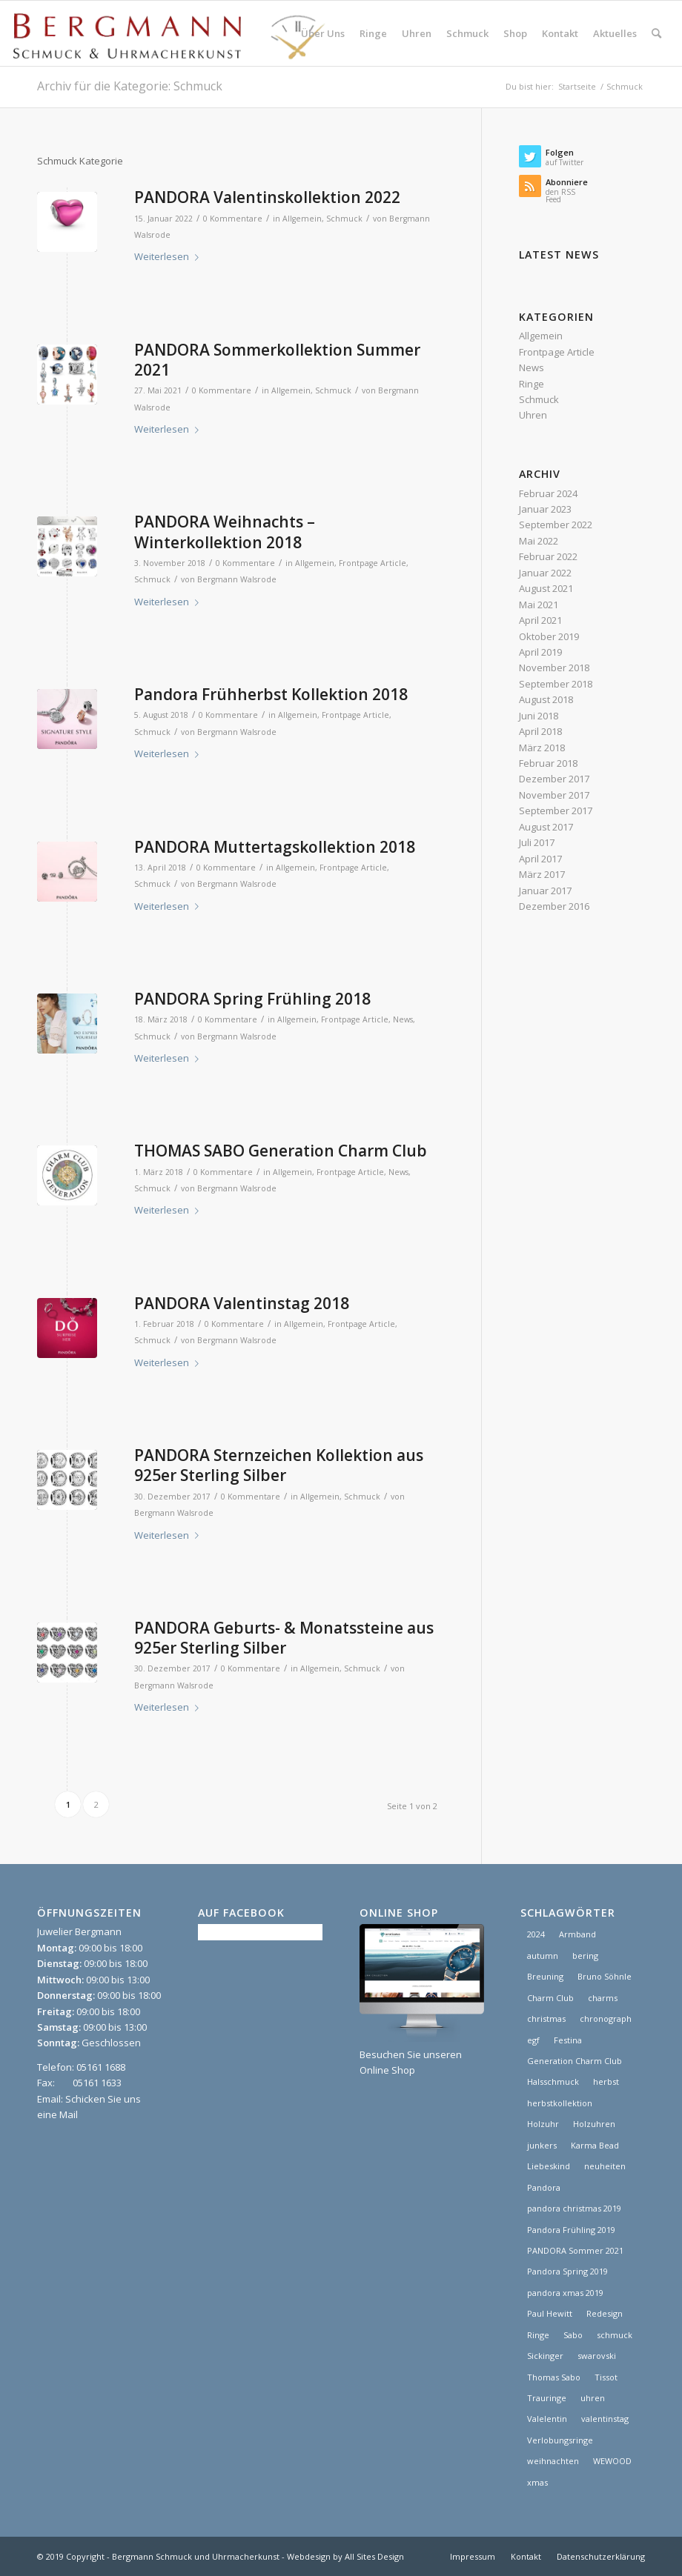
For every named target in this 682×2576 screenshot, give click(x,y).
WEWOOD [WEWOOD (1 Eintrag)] (612, 2460)
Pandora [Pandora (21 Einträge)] (543, 2187)
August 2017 (546, 826)
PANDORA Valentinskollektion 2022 (267, 197)
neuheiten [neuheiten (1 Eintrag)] (605, 2165)
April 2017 (540, 858)
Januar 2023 (545, 509)
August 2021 (546, 588)
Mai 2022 (538, 541)
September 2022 (555, 524)
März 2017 (542, 874)
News (403, 1019)
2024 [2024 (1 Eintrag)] (536, 1934)
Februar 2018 (548, 763)
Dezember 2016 (554, 906)
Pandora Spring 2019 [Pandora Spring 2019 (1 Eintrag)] (567, 2271)
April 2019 (540, 652)
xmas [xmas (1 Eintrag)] (537, 2482)
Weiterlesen (169, 256)
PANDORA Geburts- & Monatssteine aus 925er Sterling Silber (284, 1637)
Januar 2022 (545, 572)
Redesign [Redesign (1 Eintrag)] (604, 2313)
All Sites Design (374, 2556)
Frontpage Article (372, 563)
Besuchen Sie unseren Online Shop (422, 2054)
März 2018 (542, 747)
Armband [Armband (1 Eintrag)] (577, 1934)
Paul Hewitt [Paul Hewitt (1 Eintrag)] (549, 2313)
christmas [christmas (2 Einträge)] (546, 2018)
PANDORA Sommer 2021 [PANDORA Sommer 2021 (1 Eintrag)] (575, 2250)
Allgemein (302, 218)
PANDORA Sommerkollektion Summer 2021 (277, 359)
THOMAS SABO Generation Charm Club (280, 1150)
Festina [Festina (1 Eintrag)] (568, 2040)
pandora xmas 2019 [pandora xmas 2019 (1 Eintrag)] (565, 2292)
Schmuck (344, 218)
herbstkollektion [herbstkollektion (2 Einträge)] (559, 2103)
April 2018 (540, 731)
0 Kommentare (232, 218)
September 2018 (555, 683)
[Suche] (656, 33)
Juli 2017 (536, 842)
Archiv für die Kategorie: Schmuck (129, 86)
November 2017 (554, 795)
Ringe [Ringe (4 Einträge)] (538, 2334)
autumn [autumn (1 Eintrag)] (542, 1955)
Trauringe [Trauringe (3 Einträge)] (546, 2397)
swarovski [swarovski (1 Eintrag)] (596, 2355)
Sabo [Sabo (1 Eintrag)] (573, 2334)
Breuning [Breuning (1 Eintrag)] (545, 1976)
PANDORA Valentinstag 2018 (241, 1303)
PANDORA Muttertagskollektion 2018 (274, 846)
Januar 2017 (545, 890)
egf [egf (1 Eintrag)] (533, 2040)
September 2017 (555, 810)
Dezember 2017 (554, 778)
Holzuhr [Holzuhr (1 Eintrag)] (543, 2123)
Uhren (533, 415)
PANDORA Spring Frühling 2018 (252, 998)
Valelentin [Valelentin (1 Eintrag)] (547, 2418)
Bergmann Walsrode (237, 579)
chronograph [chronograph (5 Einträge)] (606, 2018)
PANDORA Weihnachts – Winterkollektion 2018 (224, 531)
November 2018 (554, 667)
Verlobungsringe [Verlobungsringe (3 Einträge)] (560, 2440)
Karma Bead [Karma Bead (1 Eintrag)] (595, 2145)
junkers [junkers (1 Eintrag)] (542, 2145)
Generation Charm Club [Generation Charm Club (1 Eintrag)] (574, 2060)
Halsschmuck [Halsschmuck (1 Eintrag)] (553, 2081)
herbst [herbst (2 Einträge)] (606, 2081)
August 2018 (546, 699)
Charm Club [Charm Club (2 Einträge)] (550, 1997)
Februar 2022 (548, 556)
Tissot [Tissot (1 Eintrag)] (606, 2377)
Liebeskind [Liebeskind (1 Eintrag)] (548, 2165)
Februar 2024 (548, 493)
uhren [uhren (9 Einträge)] (592, 2397)
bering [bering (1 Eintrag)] (585, 1955)
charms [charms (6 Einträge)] (603, 1997)
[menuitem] (323, 33)
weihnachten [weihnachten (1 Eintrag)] (553, 2460)
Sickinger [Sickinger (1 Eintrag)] (545, 2355)
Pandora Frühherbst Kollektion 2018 (271, 694)
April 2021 (540, 620)
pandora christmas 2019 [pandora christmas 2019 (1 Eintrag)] (574, 2208)
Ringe (531, 383)
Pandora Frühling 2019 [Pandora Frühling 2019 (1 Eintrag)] (571, 2229)
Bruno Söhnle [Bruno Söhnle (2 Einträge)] (604, 1976)
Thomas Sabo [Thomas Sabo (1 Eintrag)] (553, 2377)
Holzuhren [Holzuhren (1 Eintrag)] (594, 2123)
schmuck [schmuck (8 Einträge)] (614, 2334)
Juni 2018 (538, 715)
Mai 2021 (538, 604)
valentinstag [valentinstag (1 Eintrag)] (605, 2418)
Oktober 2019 (549, 636)
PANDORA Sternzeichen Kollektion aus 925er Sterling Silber (278, 1465)
